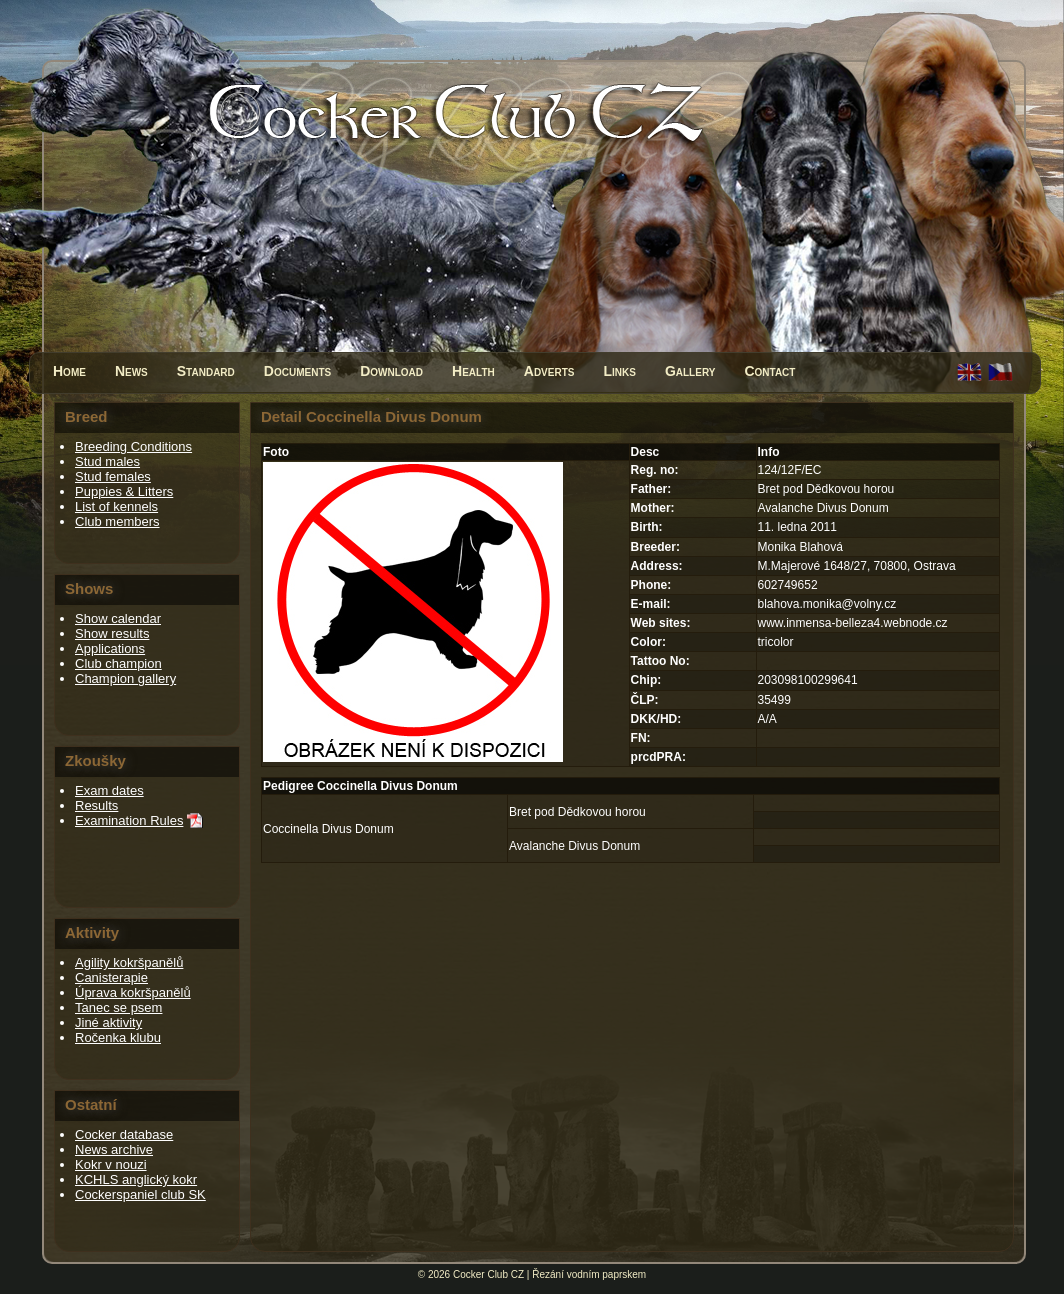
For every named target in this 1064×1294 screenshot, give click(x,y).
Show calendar (118, 618)
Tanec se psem (118, 1007)
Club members (117, 521)
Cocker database (124, 1134)
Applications (110, 648)
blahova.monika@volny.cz (827, 604)
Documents (297, 371)
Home (69, 371)
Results (96, 805)
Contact (769, 371)
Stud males (107, 461)
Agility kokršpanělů (129, 962)
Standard (206, 371)
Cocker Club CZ (488, 1274)
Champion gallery (125, 678)
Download (391, 371)
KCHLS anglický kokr (136, 1179)
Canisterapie (111, 977)
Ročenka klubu (118, 1037)
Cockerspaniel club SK (140, 1194)
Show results (112, 633)
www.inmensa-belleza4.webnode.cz (853, 623)
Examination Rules (129, 820)
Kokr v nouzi (111, 1164)
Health (473, 371)
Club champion (118, 663)
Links (619, 371)
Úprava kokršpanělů (133, 992)
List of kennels (116, 506)
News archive (114, 1149)
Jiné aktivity (108, 1022)
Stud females (113, 476)
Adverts (549, 371)
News (131, 371)
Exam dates (109, 790)
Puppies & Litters (124, 491)
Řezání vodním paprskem (589, 1274)
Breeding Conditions (133, 446)
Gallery (690, 371)
